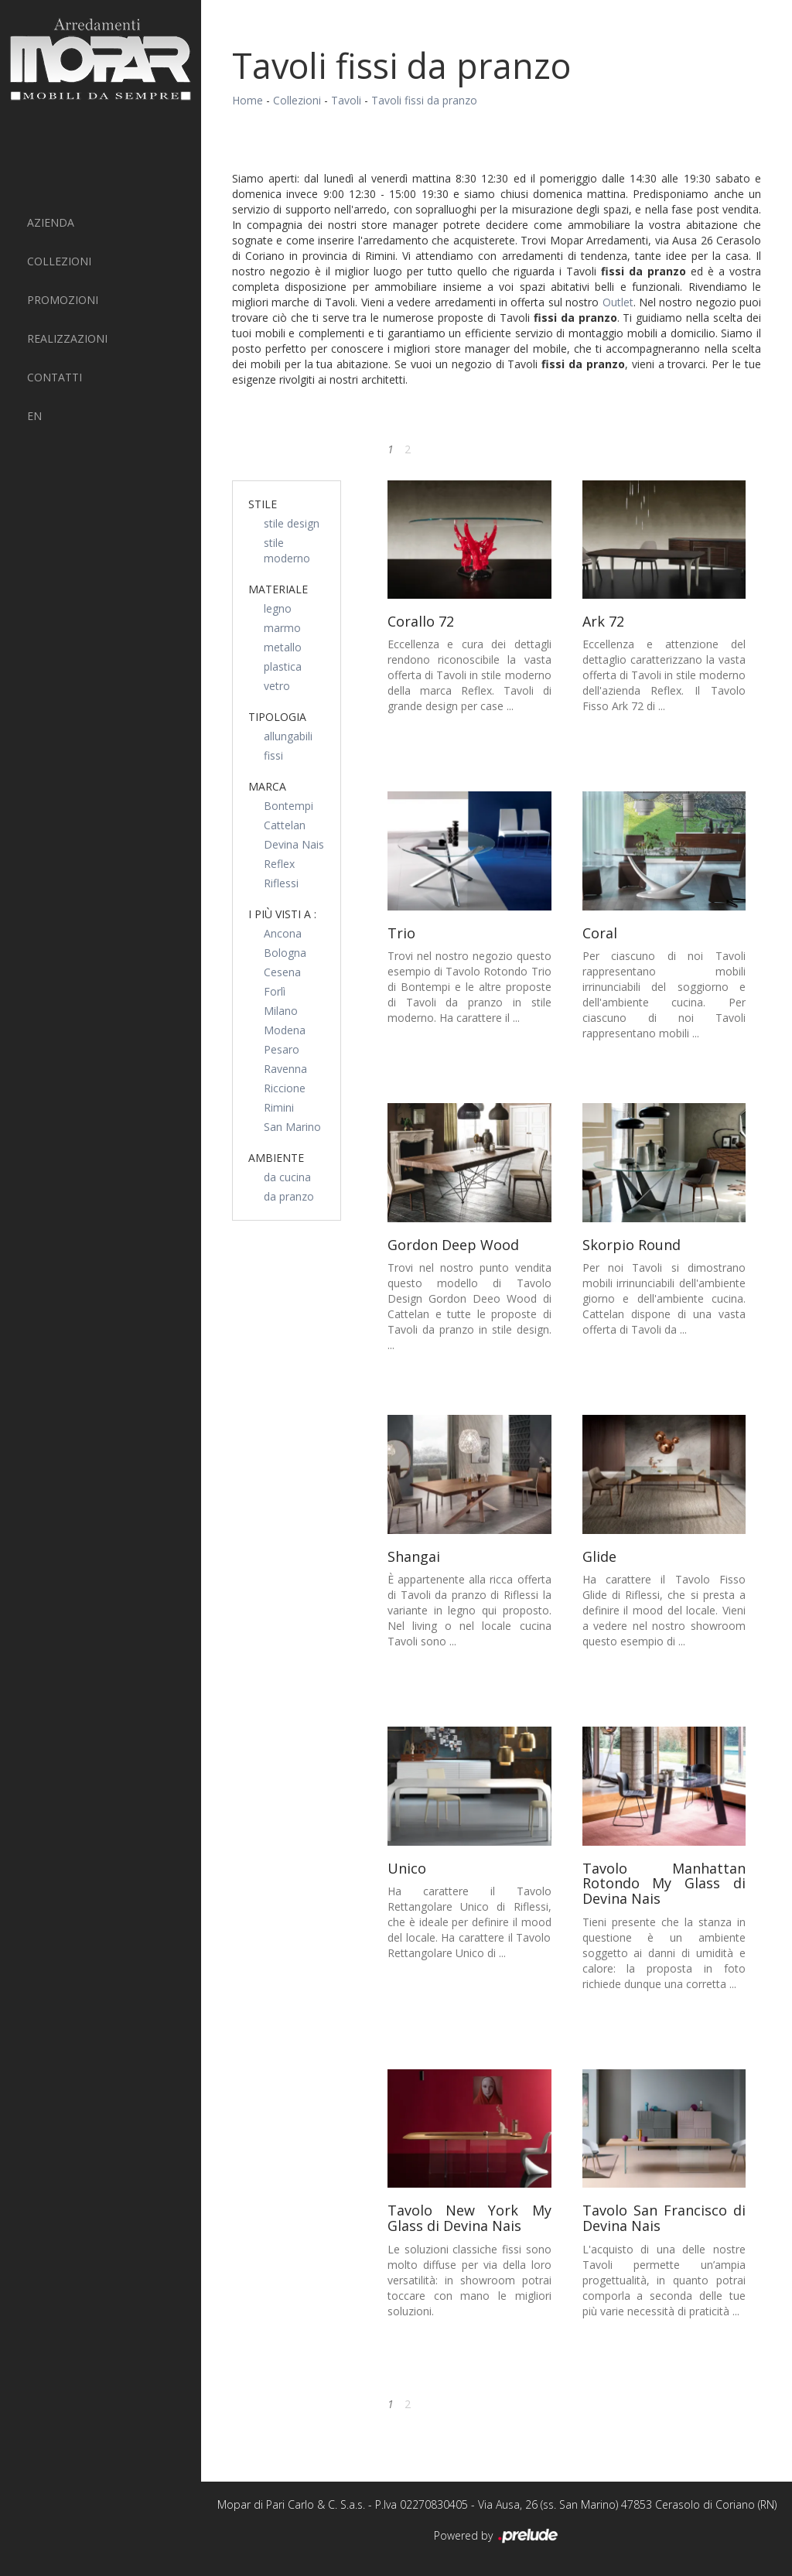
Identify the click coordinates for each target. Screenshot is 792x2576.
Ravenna (285, 1068)
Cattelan (285, 825)
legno (278, 608)
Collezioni (59, 261)
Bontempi (288, 805)
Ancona (283, 933)
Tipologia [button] (277, 716)
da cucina (287, 1177)
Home (247, 100)
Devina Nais (294, 844)
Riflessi (281, 883)
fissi (273, 755)
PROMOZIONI (62, 299)
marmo (282, 627)
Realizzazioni (67, 338)
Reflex (279, 863)
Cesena (282, 972)
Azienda (50, 222)
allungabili (288, 736)
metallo (283, 647)
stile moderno (287, 550)
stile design (291, 523)
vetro (277, 685)
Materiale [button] (278, 589)
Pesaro (281, 1049)
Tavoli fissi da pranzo (424, 100)
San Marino (292, 1126)
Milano (281, 1010)
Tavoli (346, 100)
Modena (285, 1030)
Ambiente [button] (276, 1157)
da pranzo (289, 1196)
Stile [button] (262, 504)
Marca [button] (267, 786)
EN (34, 415)
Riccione (285, 1088)
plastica (283, 666)
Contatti (54, 377)
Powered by (497, 2536)
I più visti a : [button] (282, 914)
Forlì (274, 991)
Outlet (618, 302)
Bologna (285, 952)
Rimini (279, 1107)
